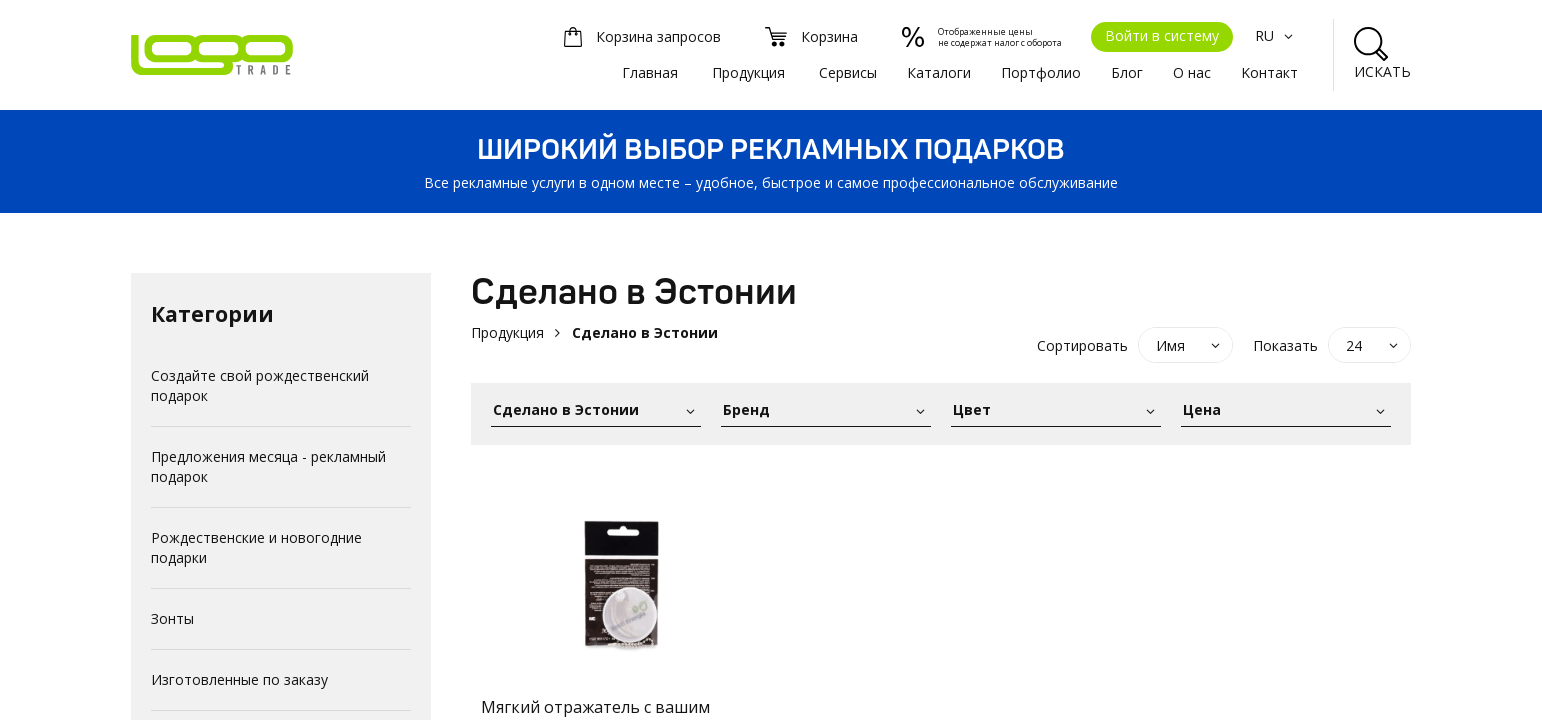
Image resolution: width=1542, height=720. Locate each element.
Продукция (748, 72)
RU (1276, 35)
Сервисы (848, 72)
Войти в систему (1162, 35)
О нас (1192, 72)
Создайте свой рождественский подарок (260, 385)
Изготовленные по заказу (239, 679)
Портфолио (1041, 72)
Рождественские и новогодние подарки (256, 547)
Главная (650, 72)
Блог (1127, 72)
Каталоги (939, 72)
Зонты (172, 618)
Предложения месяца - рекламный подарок (268, 466)
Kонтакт (1269, 72)
